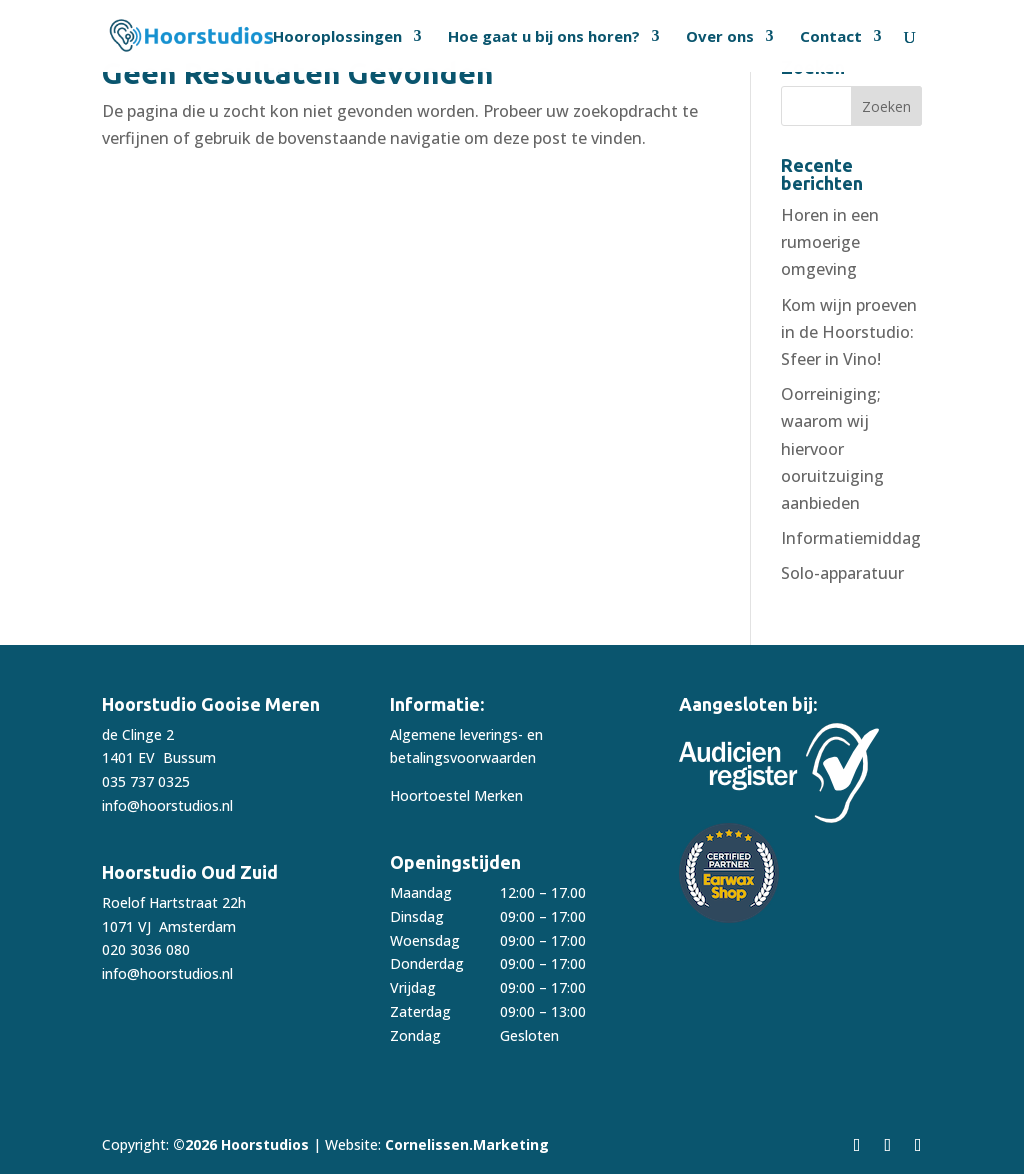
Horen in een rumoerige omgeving (830, 242)
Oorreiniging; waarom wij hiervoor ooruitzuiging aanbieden (832, 448)
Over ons (720, 37)
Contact (831, 37)
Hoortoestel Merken (456, 795)
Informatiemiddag (851, 538)
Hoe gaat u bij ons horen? (544, 37)
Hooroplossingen (337, 37)
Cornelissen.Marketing (465, 1144)
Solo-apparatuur (842, 573)
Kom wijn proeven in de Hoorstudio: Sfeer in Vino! (849, 332)
